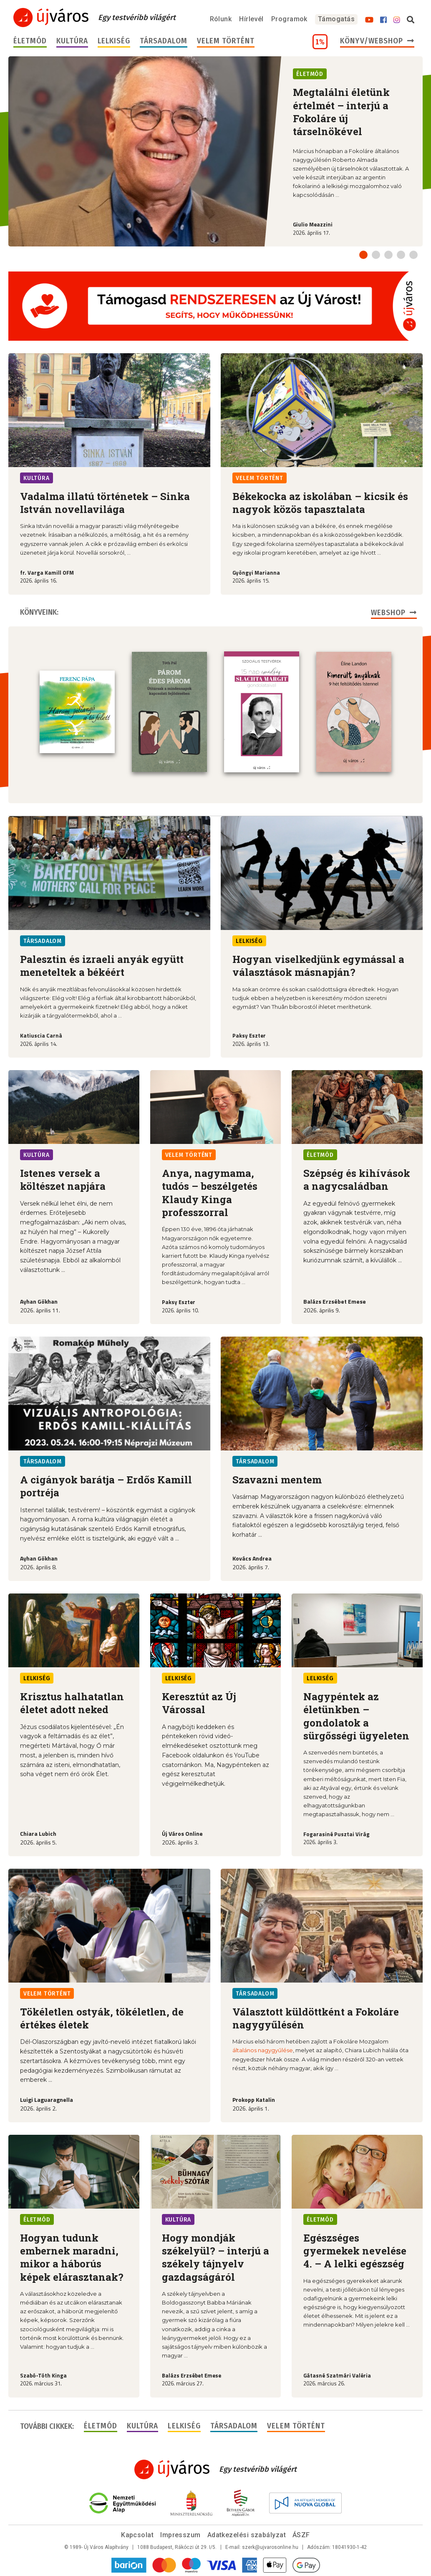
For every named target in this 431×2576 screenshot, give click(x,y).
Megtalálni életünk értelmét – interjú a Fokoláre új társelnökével (341, 111)
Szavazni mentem (277, 1478)
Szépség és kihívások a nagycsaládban (356, 1179)
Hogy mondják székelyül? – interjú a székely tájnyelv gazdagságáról (215, 2256)
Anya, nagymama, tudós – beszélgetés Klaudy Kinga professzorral (209, 1192)
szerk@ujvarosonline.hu (270, 2546)
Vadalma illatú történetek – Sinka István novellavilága (105, 503)
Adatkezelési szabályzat (246, 2534)
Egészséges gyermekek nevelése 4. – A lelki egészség (354, 2250)
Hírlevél (251, 19)
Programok (289, 19)
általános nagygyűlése (262, 2049)
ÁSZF (301, 2534)
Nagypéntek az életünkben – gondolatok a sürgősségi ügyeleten (356, 1715)
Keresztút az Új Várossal (199, 1702)
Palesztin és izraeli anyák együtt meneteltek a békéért (102, 965)
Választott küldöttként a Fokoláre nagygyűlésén (315, 2017)
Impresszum (180, 2534)
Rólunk (221, 19)
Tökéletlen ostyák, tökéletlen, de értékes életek (102, 2017)
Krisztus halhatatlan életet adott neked (72, 1702)
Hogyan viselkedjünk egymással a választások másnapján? (318, 965)
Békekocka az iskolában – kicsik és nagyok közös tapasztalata (320, 503)
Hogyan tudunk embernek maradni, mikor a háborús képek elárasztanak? (72, 2256)
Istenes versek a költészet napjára (63, 1179)
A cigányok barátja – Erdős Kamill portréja (106, 1485)
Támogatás (336, 19)
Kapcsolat (137, 2534)
